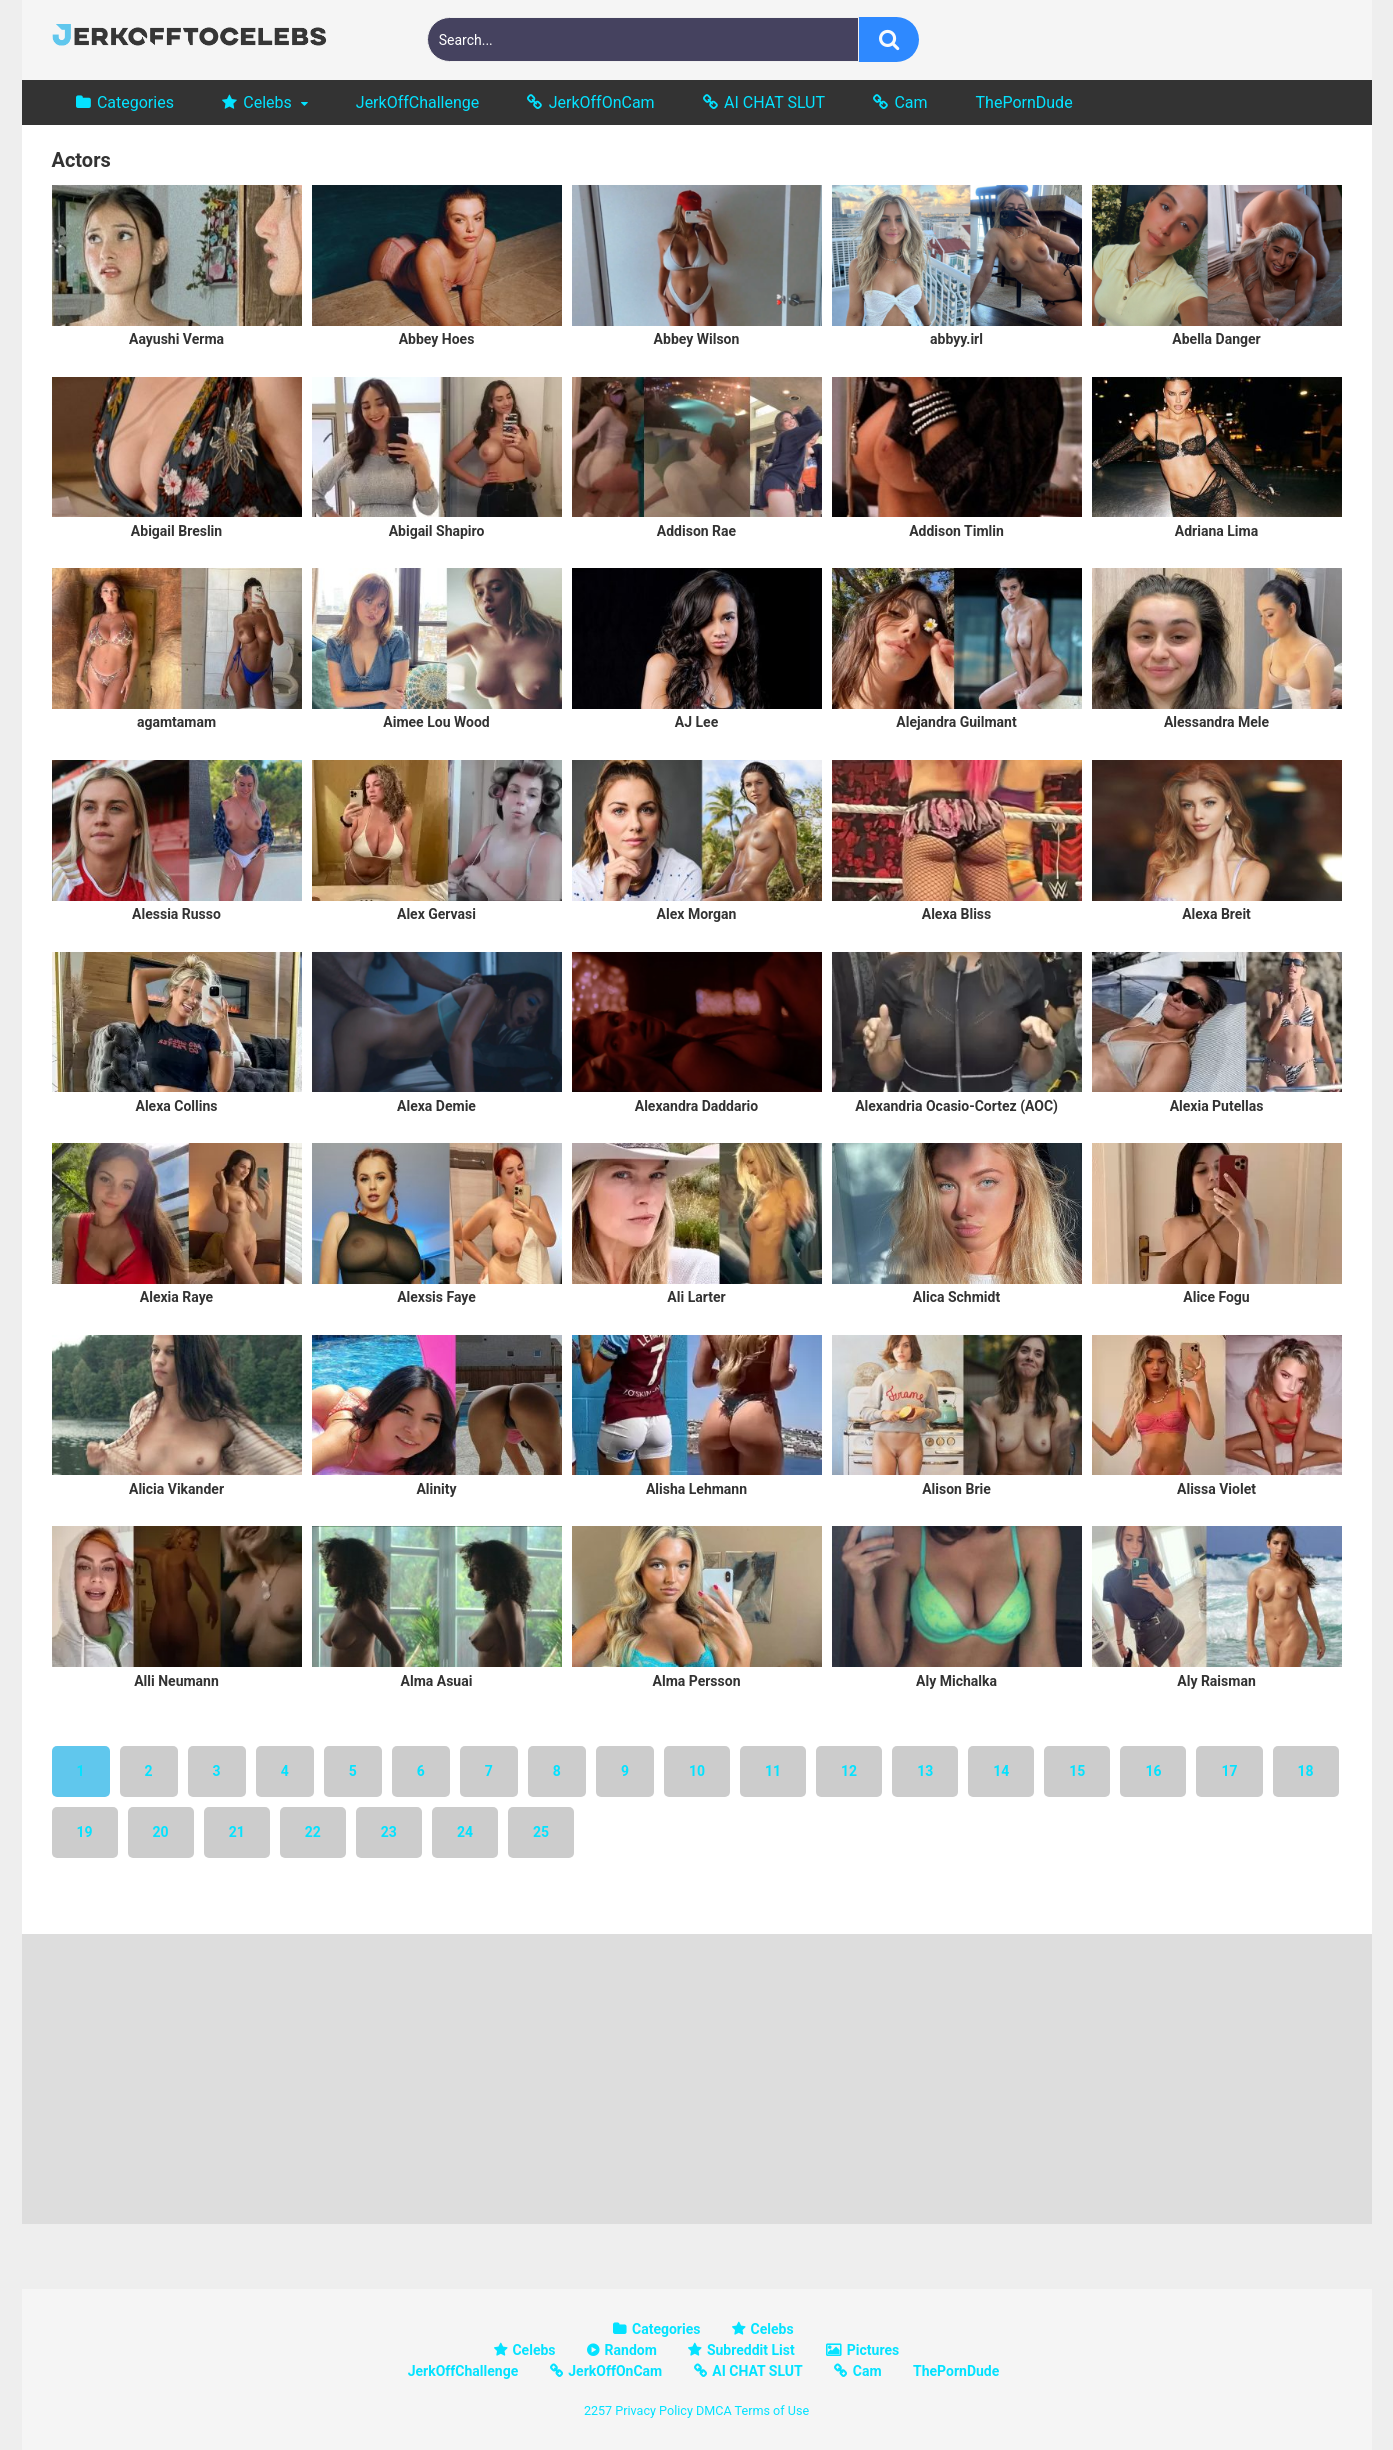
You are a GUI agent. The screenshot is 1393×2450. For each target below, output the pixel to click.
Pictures (873, 2350)
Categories (135, 102)
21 (237, 1832)
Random (631, 2350)
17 (1229, 1771)
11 (773, 1771)
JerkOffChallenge (417, 102)
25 (541, 1832)
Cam (910, 102)
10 (697, 1771)
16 (1153, 1771)
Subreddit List (751, 2350)
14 (1001, 1771)
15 (1077, 1771)
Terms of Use (772, 2410)
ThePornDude (1024, 102)
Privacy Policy (654, 2410)
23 (389, 1832)
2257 (598, 2410)
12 (849, 1771)
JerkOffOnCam (602, 102)
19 (85, 1832)
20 (161, 1832)
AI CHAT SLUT (774, 102)
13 (925, 1771)
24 (465, 1832)
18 (1306, 1771)
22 (313, 1832)
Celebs (267, 102)
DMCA (714, 2410)
